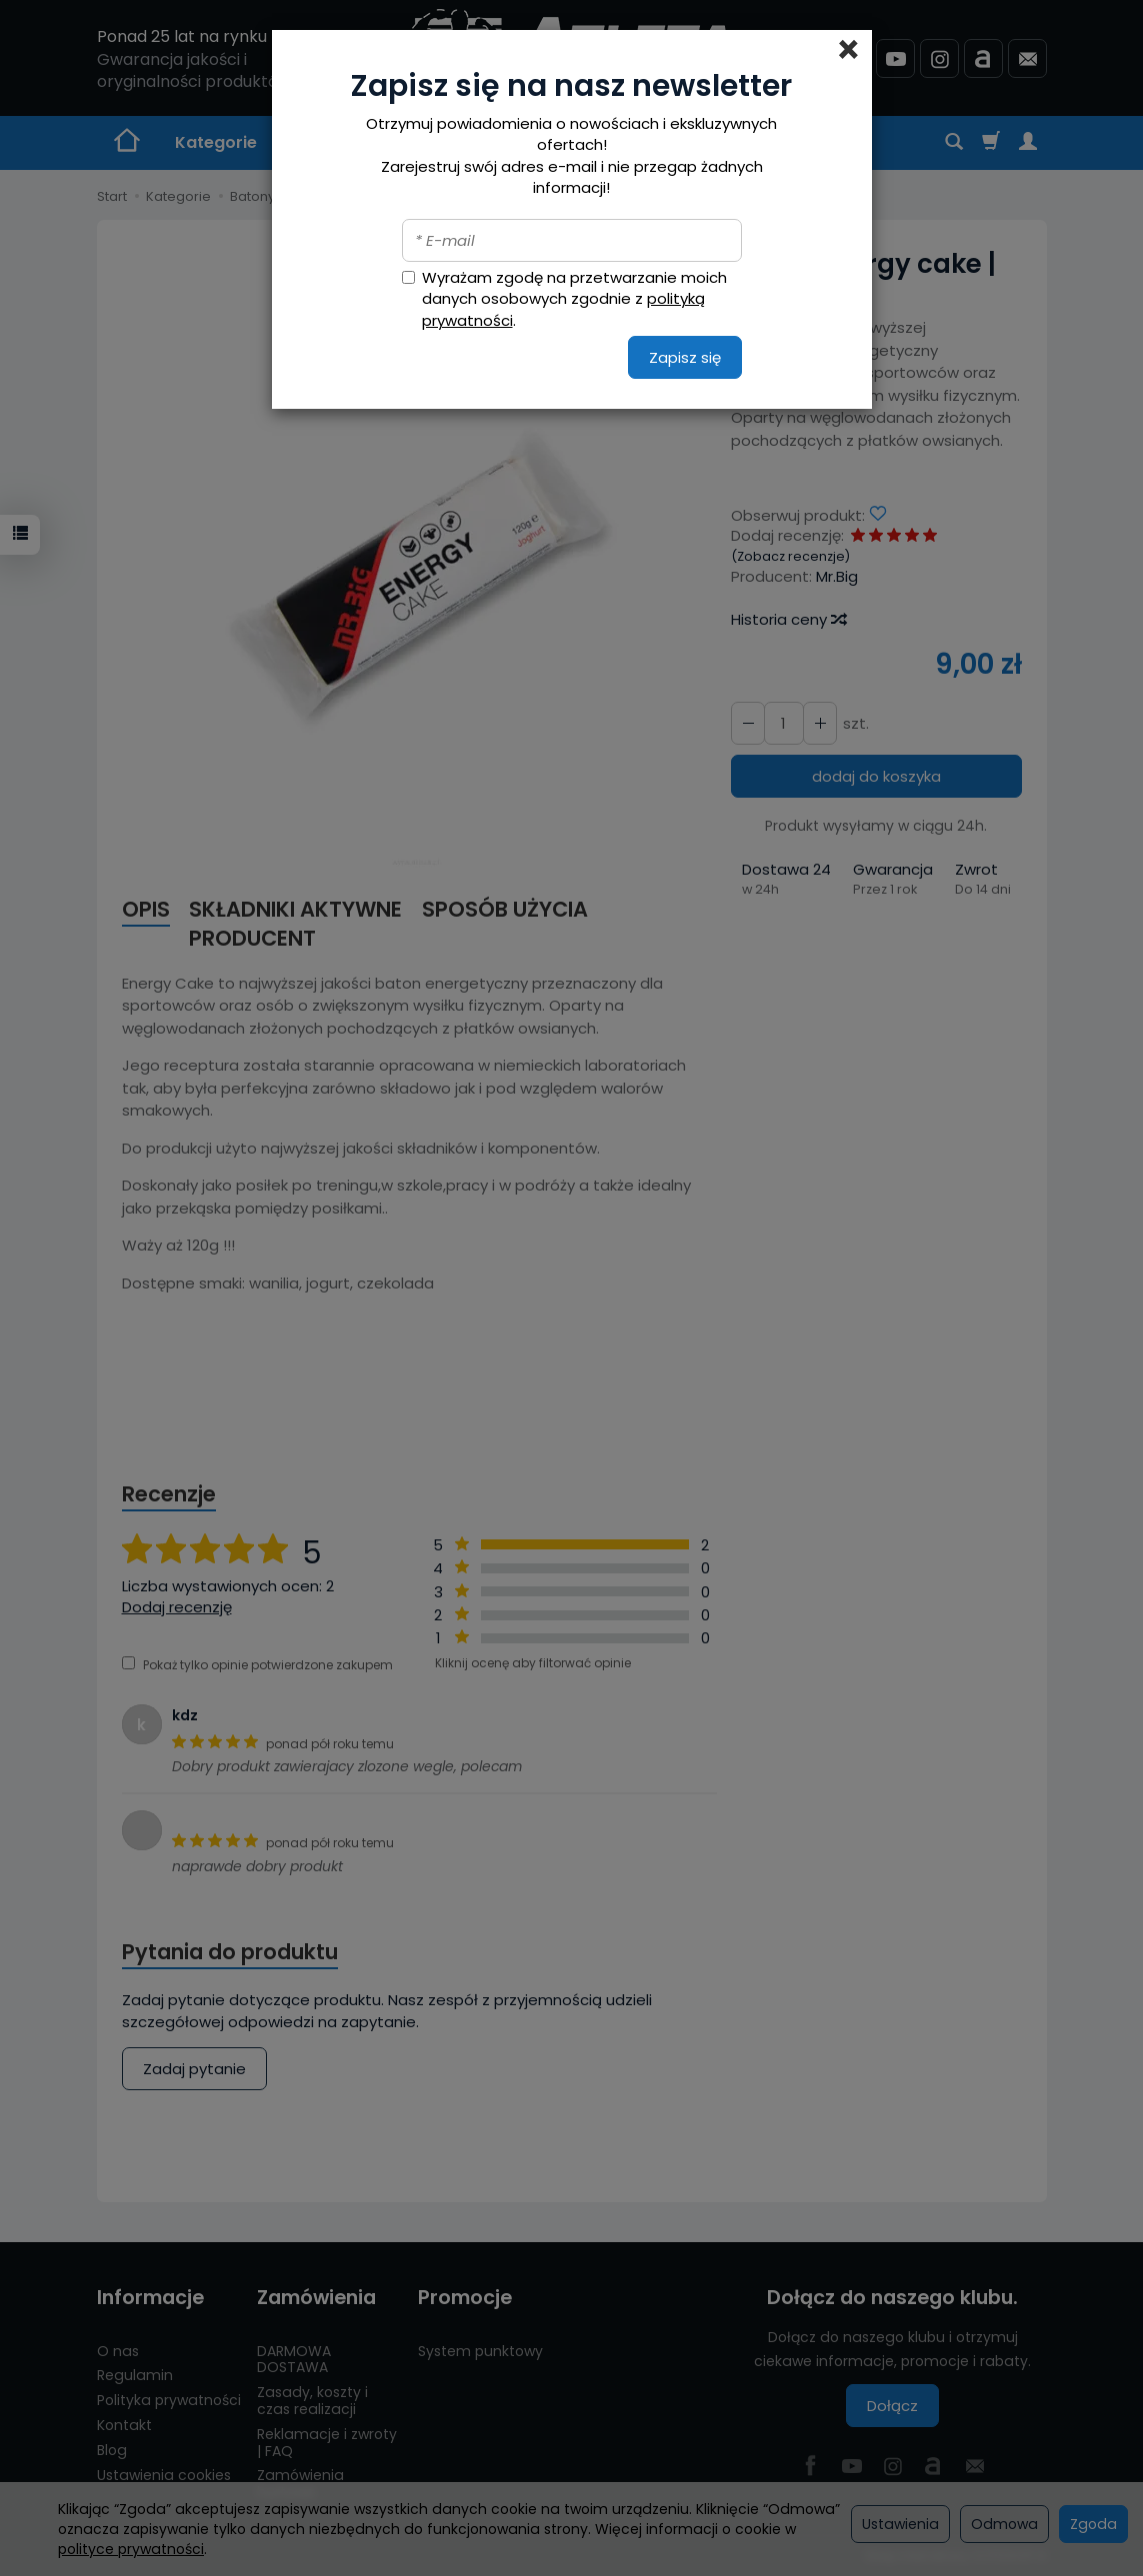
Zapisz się (685, 357)
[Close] (848, 50)
